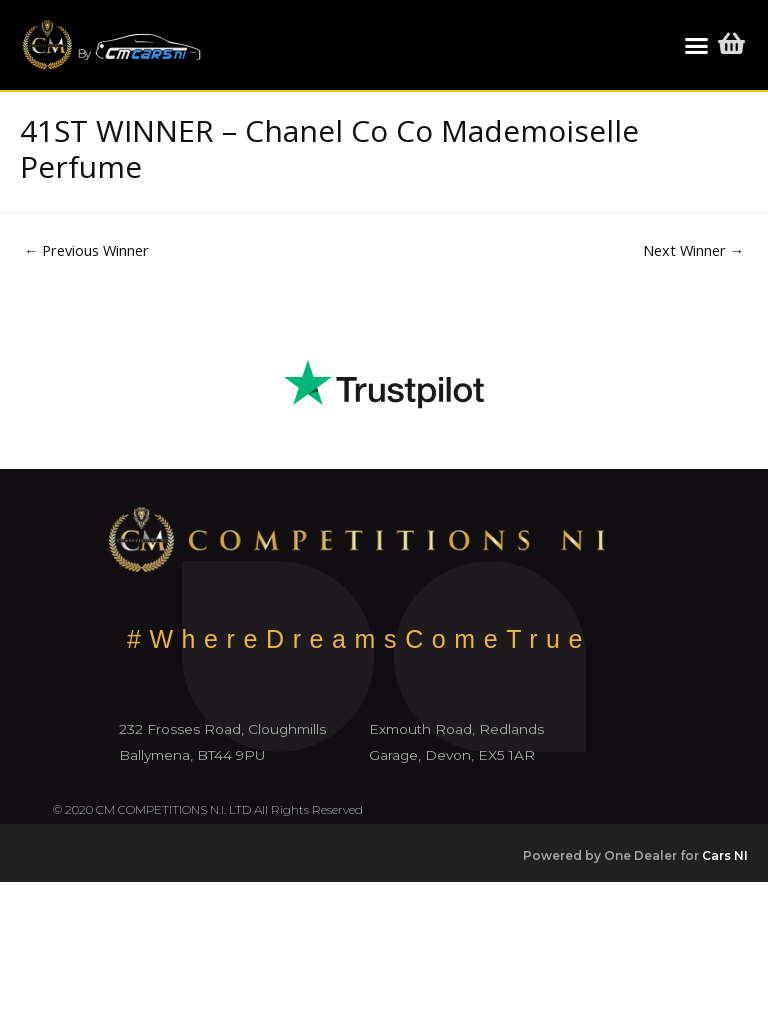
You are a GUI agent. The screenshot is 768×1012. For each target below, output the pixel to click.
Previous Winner (87, 250)
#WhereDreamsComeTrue (359, 639)
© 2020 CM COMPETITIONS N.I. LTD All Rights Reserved (208, 809)
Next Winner (694, 250)
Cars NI (725, 855)
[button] (696, 45)
